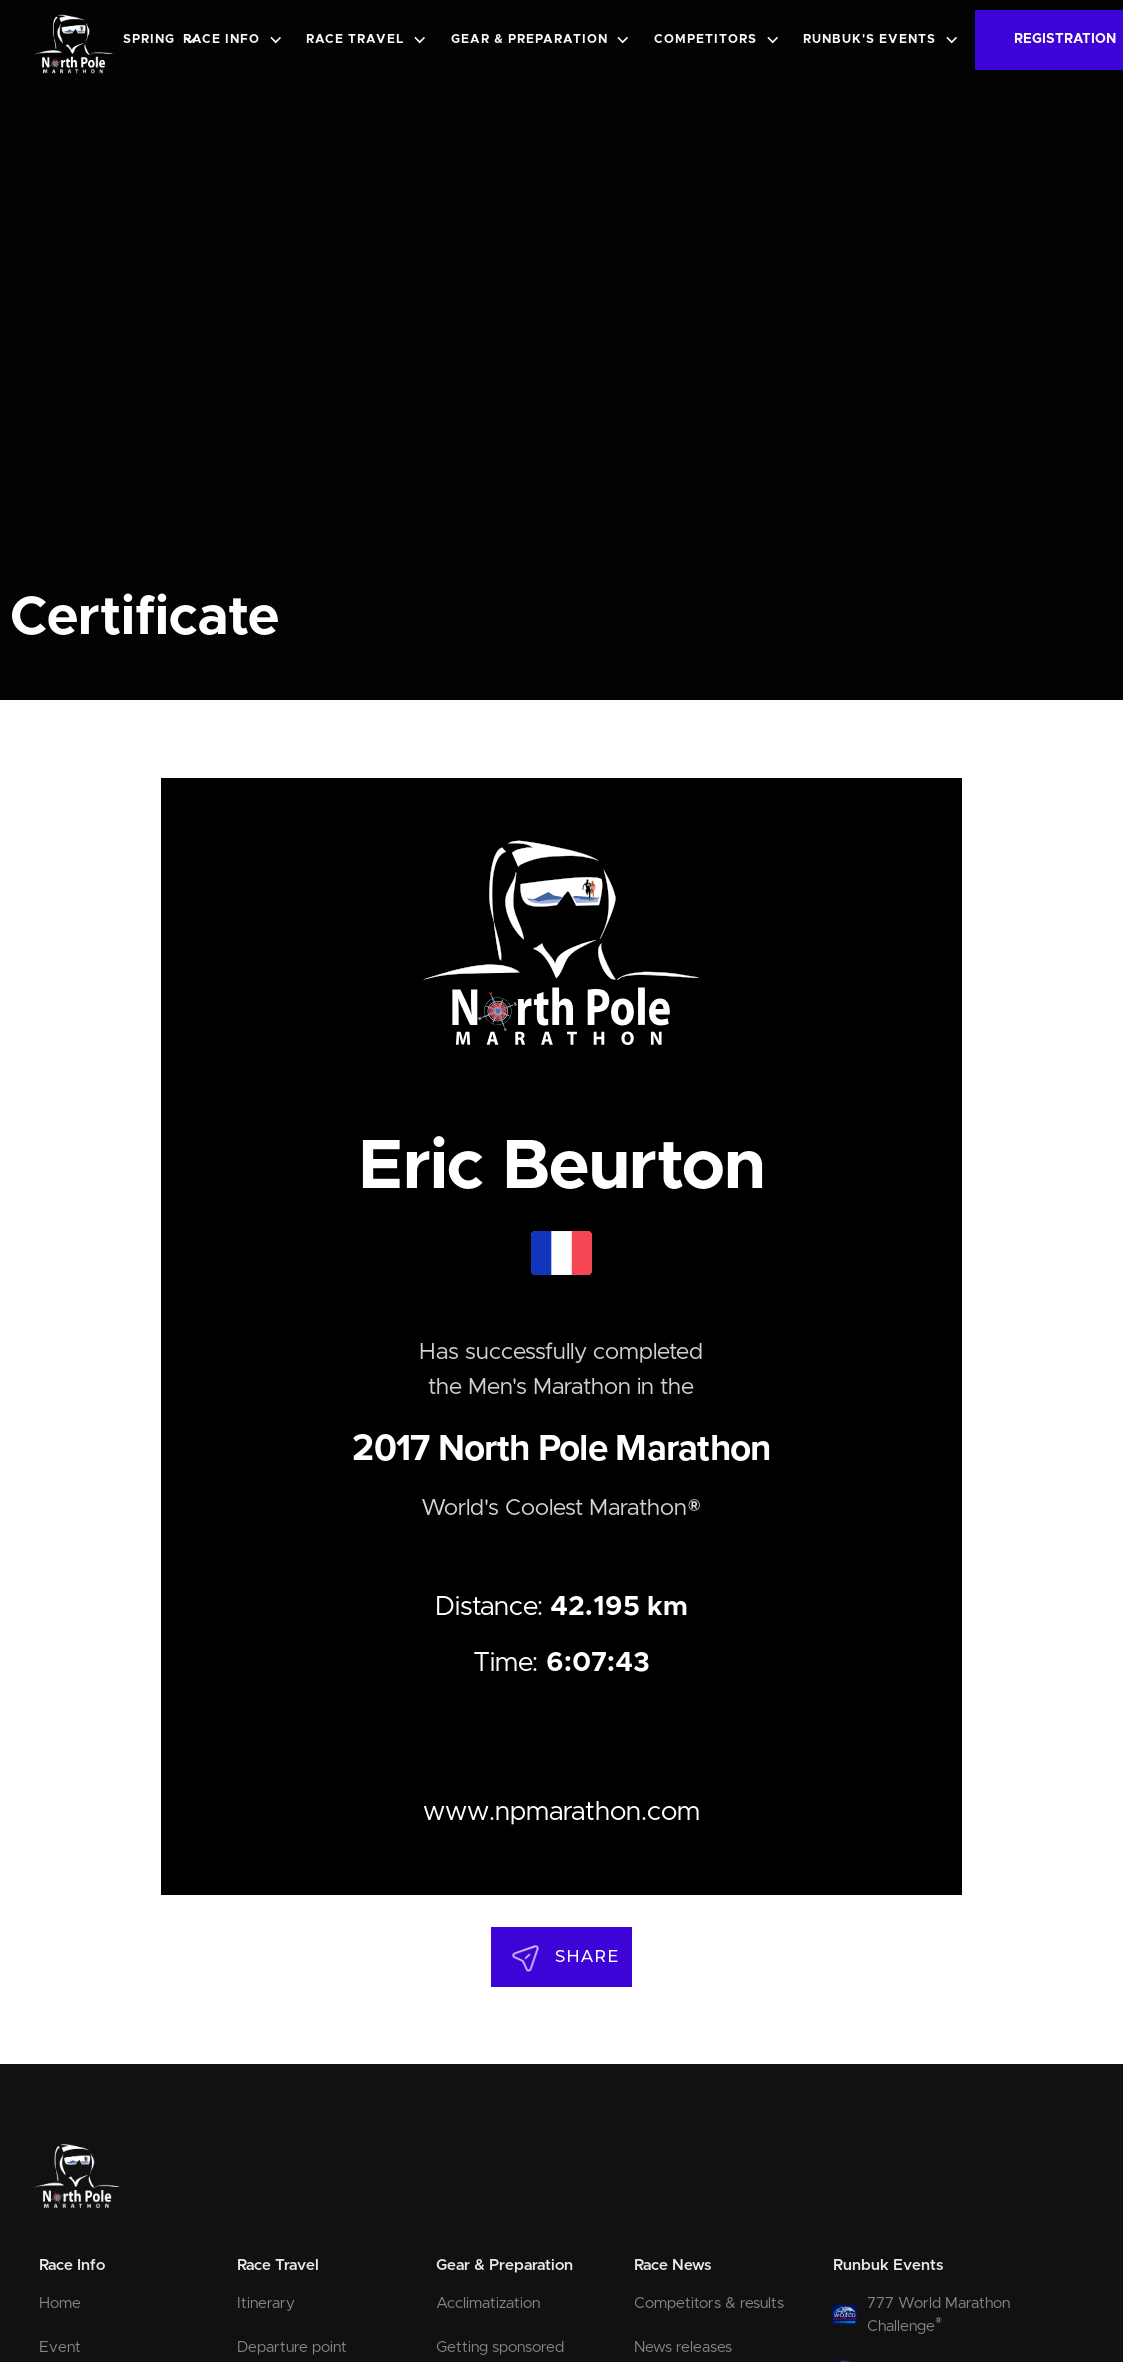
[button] (165, 40)
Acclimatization (488, 2303)
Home (60, 2303)
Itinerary (266, 2303)
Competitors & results (709, 2303)
